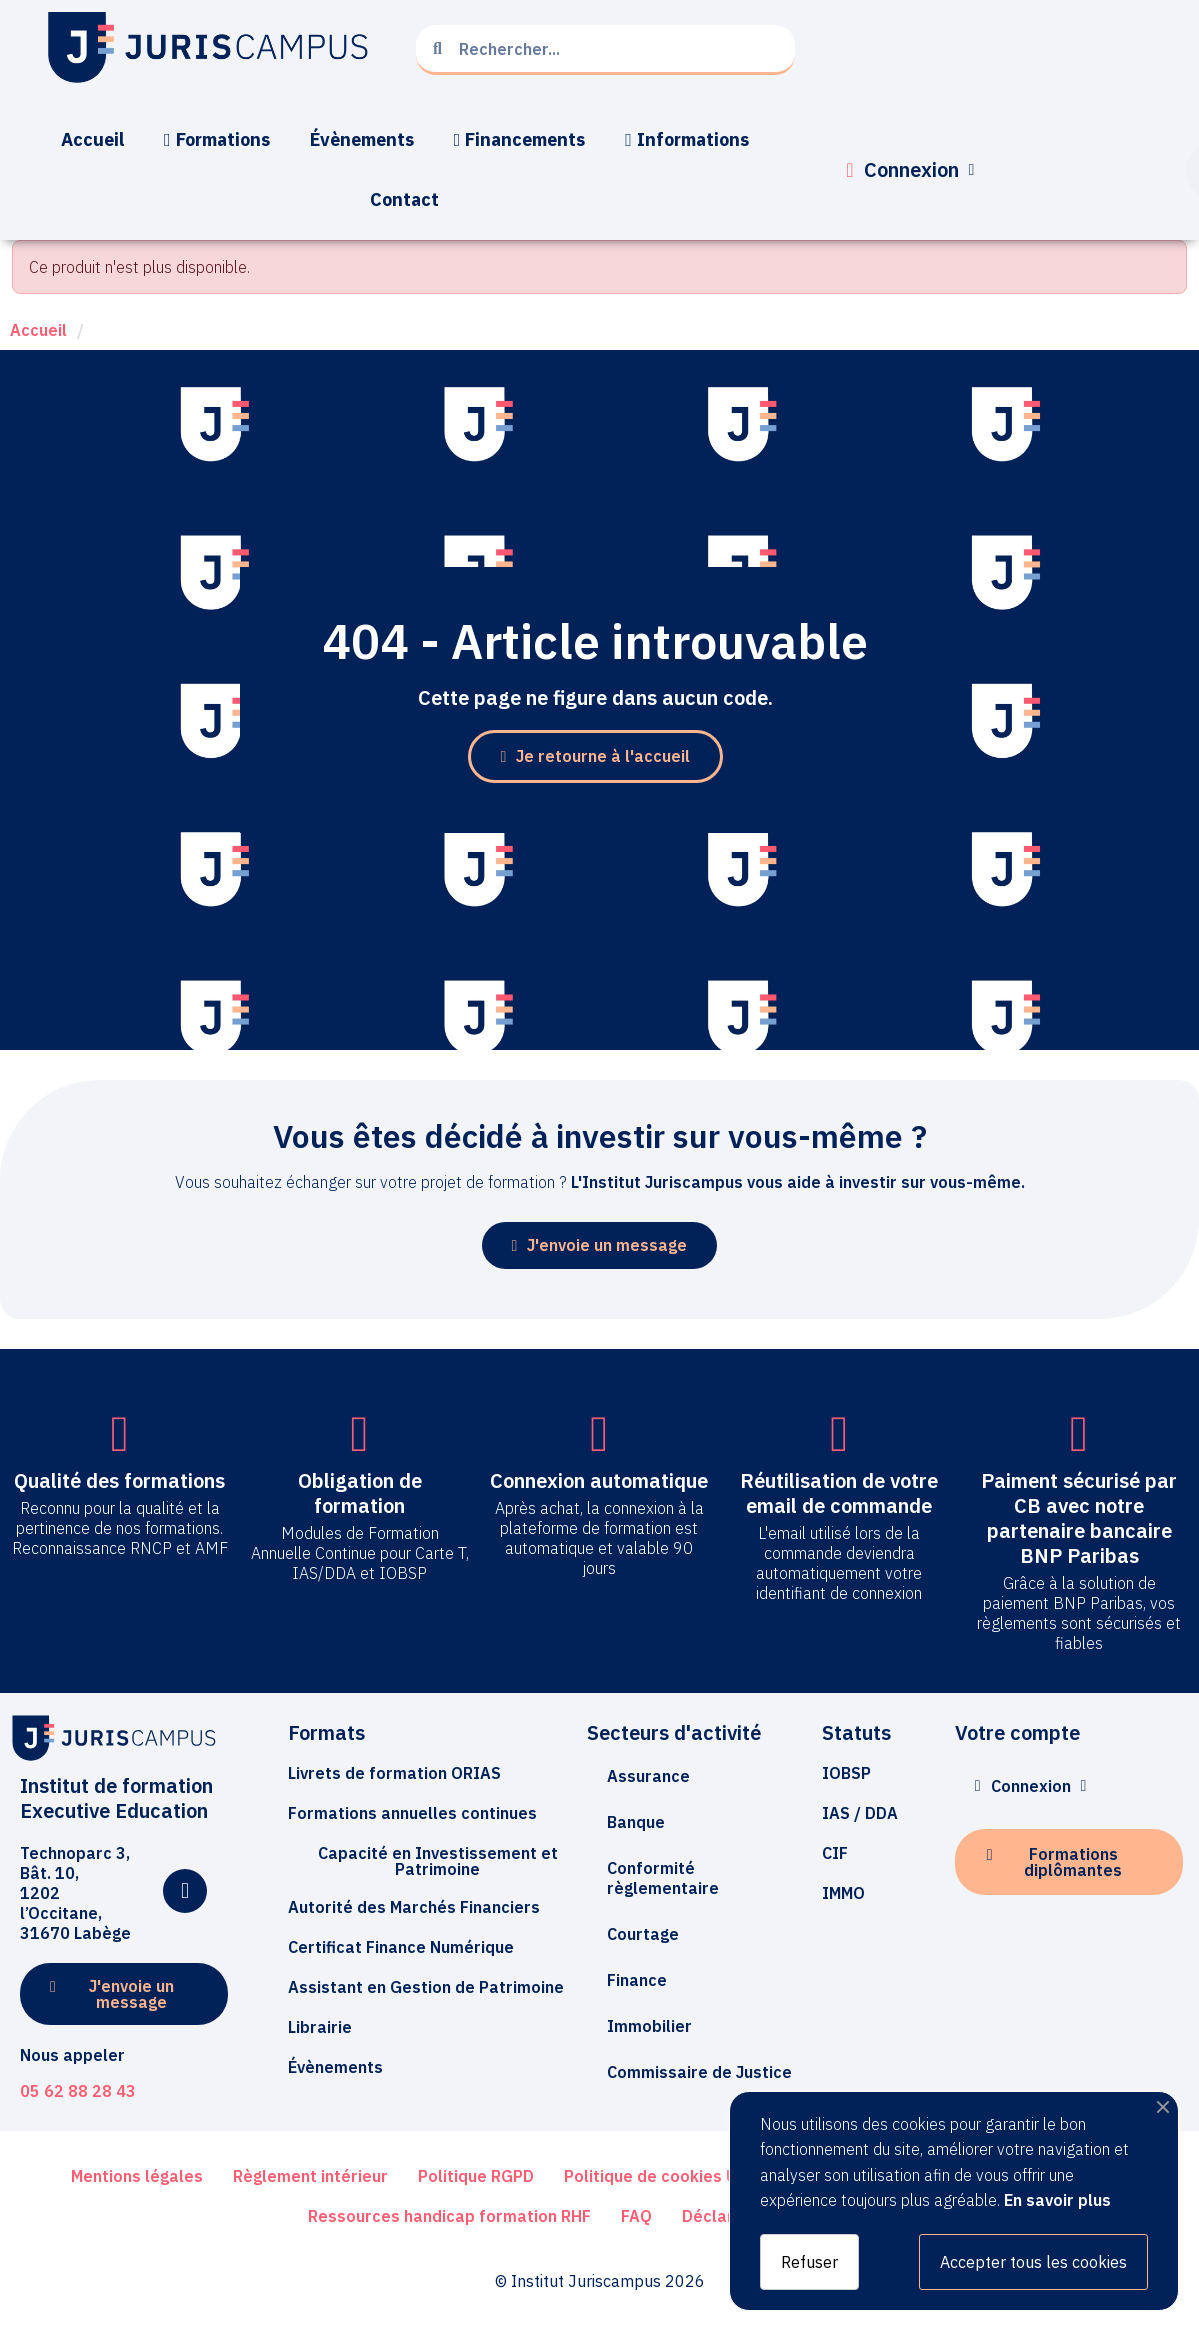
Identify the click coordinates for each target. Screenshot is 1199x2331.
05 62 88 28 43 (78, 2091)
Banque (636, 1822)
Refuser (809, 2262)
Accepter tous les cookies (1033, 2262)
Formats (326, 1732)
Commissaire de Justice (699, 2072)
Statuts (856, 1732)
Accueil (38, 330)
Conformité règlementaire (663, 1878)
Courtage (643, 1934)
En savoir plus (1057, 2200)
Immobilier (649, 2026)
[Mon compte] (910, 170)
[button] (596, 756)
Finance (637, 1980)
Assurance (648, 1776)
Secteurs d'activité (674, 1732)
